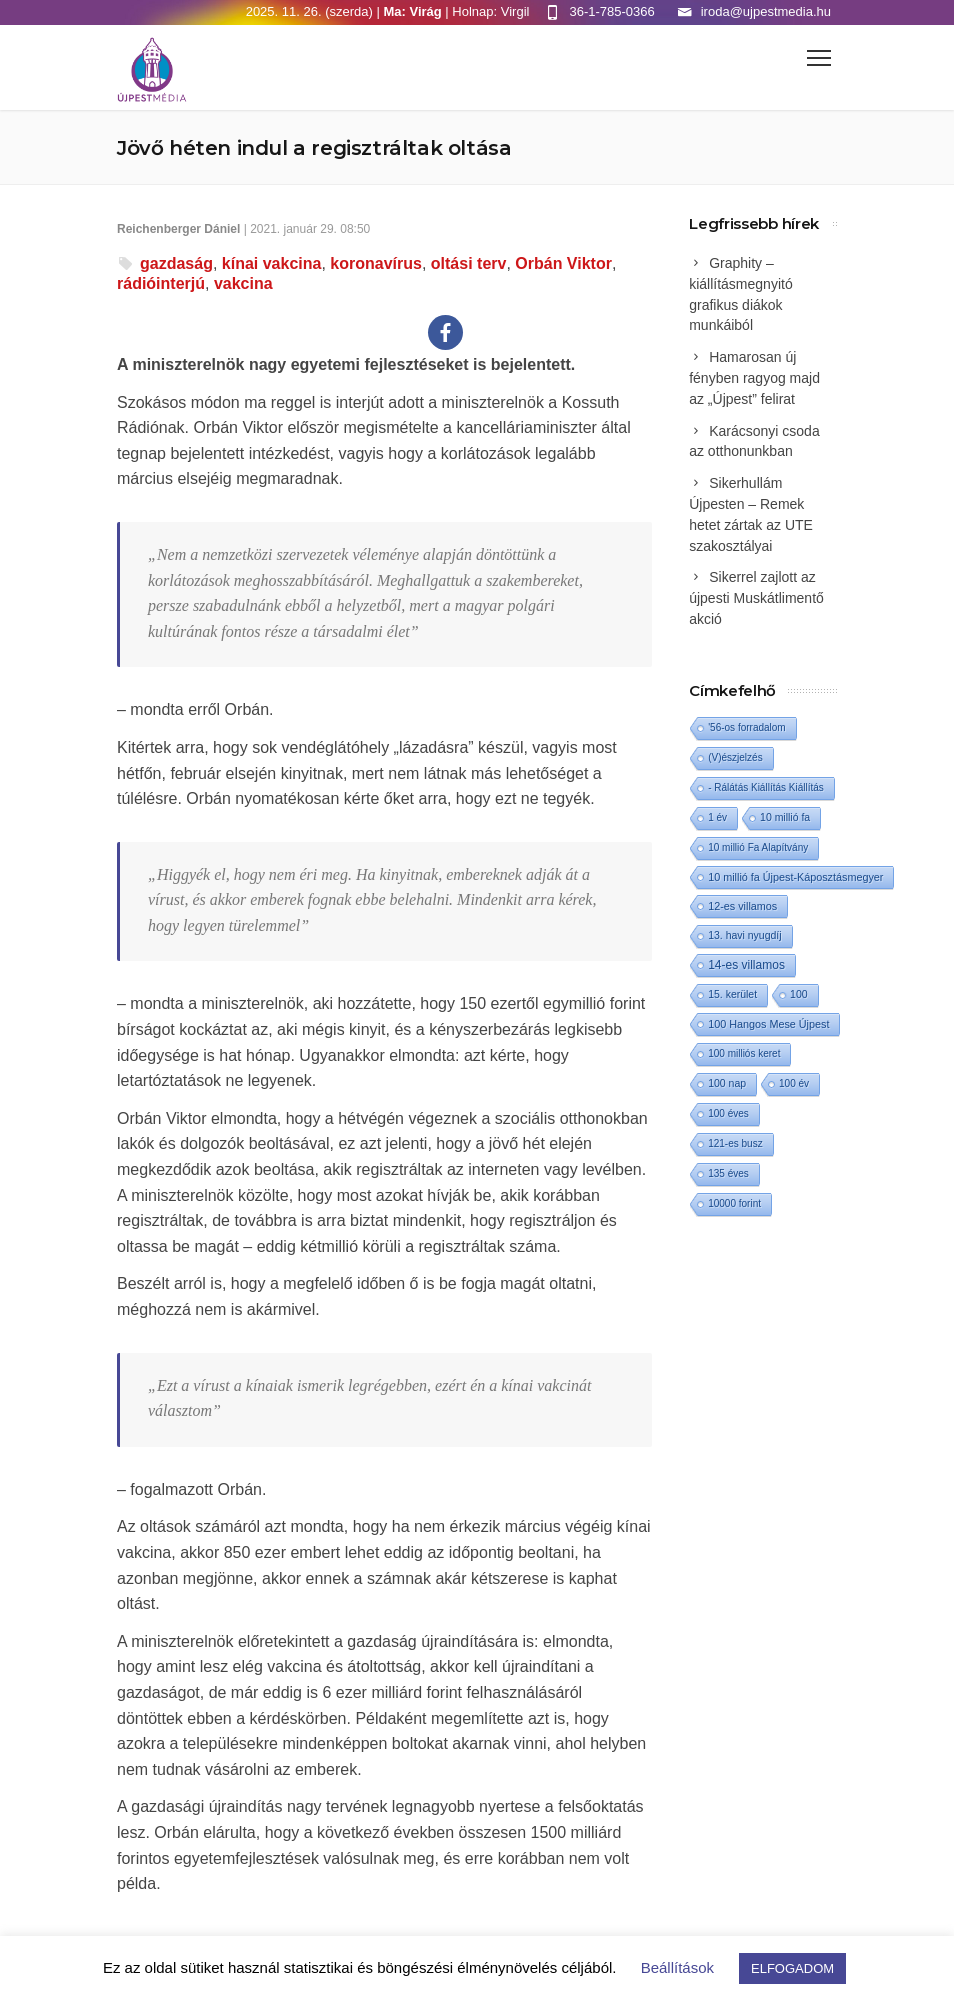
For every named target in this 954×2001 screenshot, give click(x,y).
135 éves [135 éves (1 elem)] (728, 1173)
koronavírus (376, 263)
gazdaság (176, 263)
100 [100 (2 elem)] (798, 994)
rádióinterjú (161, 283)
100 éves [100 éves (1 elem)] (728, 1113)
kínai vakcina (272, 263)
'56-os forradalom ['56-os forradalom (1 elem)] (747, 727)
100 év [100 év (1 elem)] (794, 1083)
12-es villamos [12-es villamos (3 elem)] (742, 906)
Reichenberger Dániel (178, 229)
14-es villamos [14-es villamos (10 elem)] (746, 965)
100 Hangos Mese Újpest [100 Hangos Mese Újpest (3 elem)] (768, 1024)
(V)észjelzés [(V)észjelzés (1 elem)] (735, 757)
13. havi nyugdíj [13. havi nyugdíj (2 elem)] (744, 935)
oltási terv (469, 263)
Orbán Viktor (563, 263)
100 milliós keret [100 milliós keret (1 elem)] (744, 1053)
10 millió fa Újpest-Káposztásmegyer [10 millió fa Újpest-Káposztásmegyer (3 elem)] (795, 877)
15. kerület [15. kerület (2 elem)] (732, 994)
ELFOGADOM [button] (792, 1968)
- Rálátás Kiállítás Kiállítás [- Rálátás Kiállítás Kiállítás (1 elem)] (766, 787)
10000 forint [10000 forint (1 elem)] (734, 1203)
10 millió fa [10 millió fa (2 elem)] (785, 817)
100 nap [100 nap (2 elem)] (727, 1083)
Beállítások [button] (677, 1967)
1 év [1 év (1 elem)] (717, 817)
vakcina (243, 283)
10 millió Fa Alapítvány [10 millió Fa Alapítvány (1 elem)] (758, 847)
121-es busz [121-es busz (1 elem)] (735, 1143)
